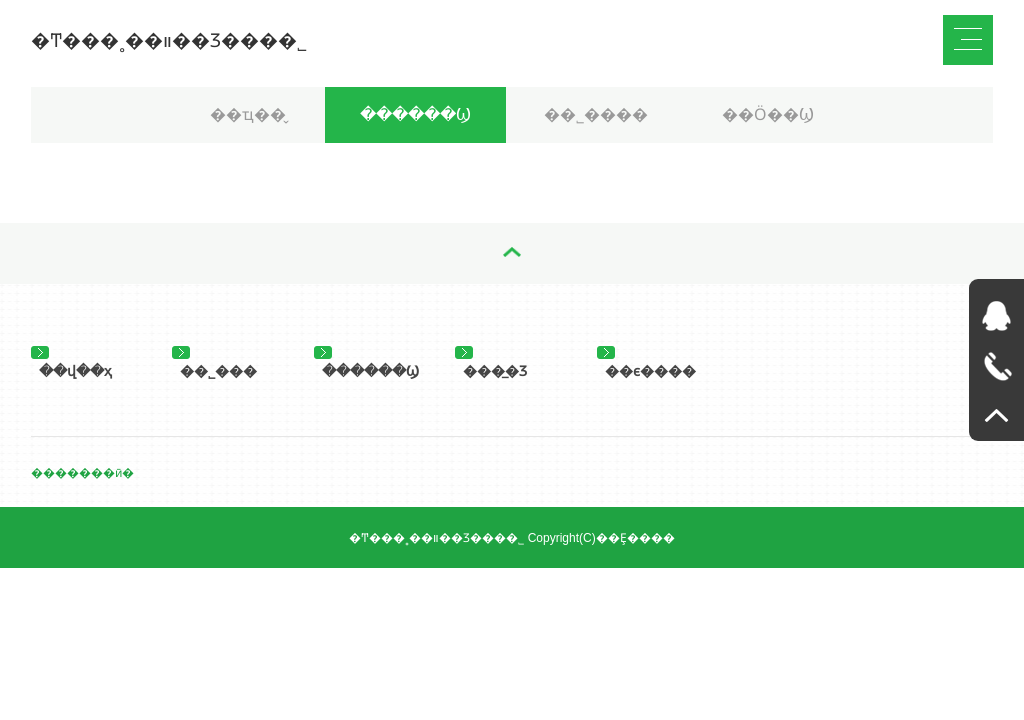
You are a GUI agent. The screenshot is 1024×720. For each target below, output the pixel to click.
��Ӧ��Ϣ (768, 114)
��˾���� (596, 114)
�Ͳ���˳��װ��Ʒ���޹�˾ (169, 40)
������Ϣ (415, 114)
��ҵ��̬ (248, 114)
